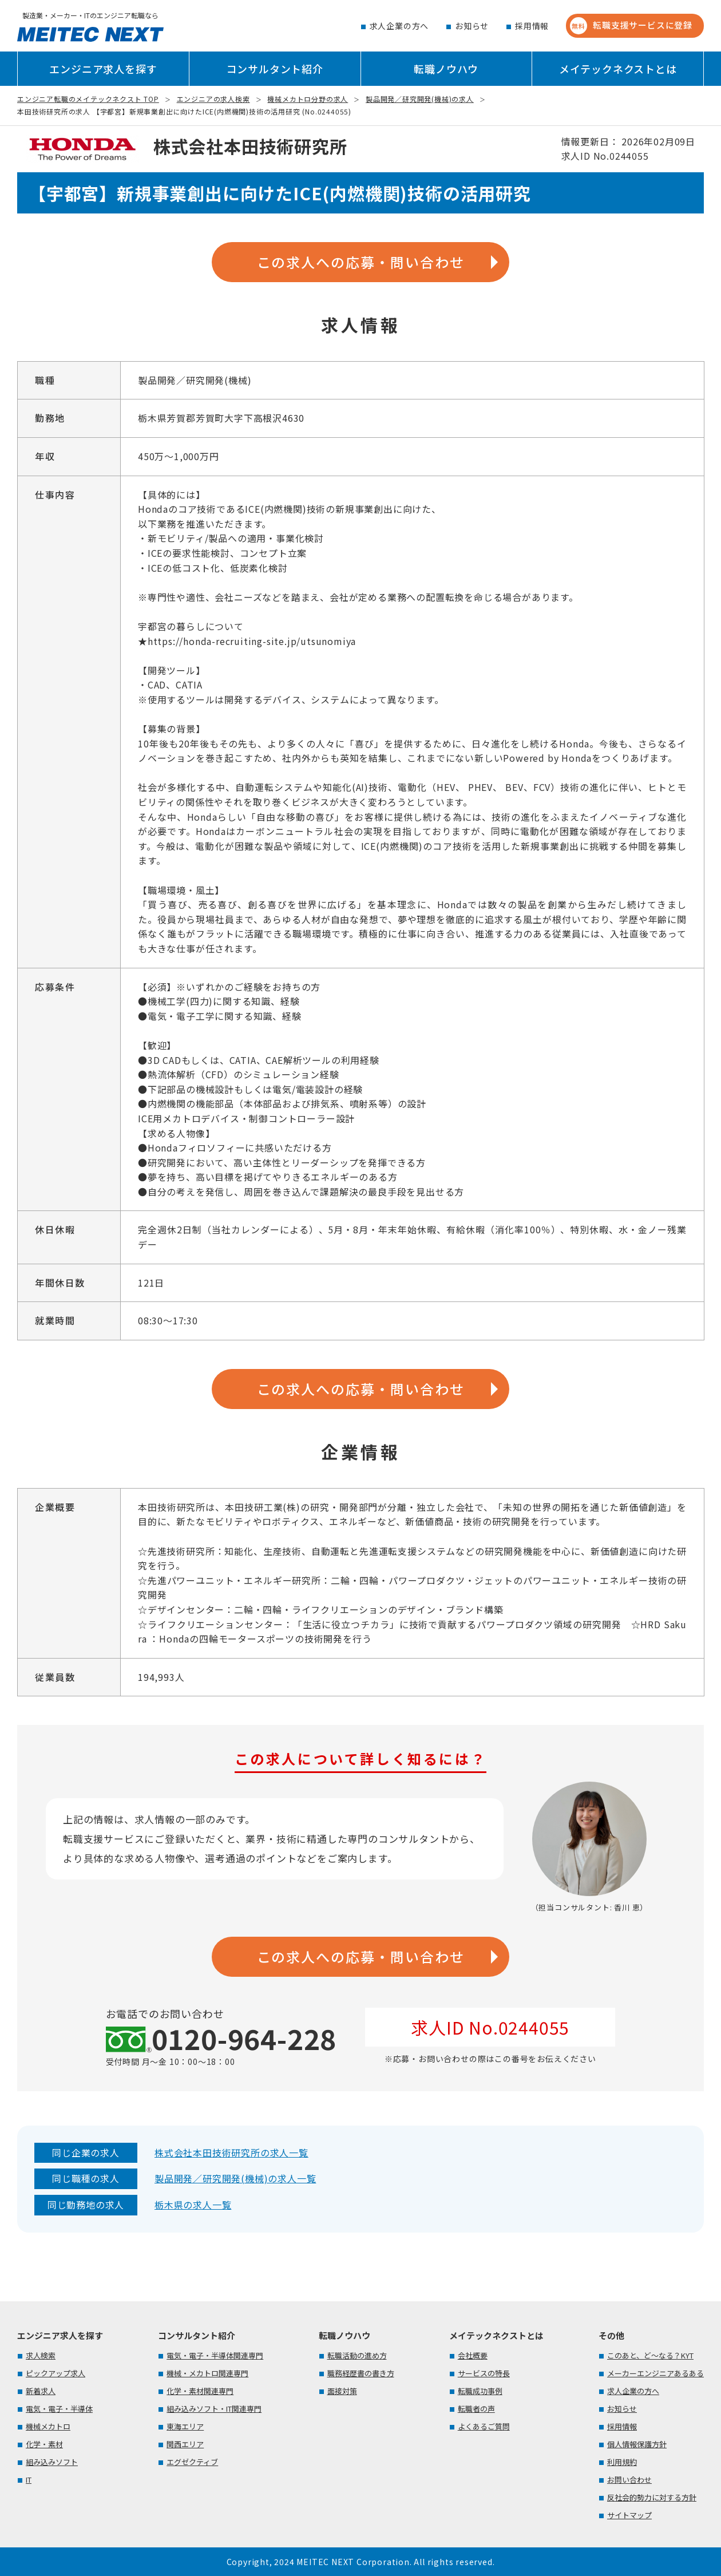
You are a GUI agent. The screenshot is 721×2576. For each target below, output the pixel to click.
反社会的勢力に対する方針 (651, 2497)
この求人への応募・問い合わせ (361, 262)
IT (28, 2479)
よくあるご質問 (484, 2426)
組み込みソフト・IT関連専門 (214, 2408)
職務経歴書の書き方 (360, 2373)
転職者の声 (476, 2408)
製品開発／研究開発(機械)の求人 (420, 99)
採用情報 (532, 25)
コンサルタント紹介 (275, 68)
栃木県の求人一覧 (192, 2204)
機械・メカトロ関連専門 (207, 2373)
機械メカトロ (48, 2426)
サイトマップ (629, 2515)
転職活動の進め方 (357, 2355)
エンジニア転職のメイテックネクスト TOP (88, 99)
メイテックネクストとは (618, 68)
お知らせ (472, 25)
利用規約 (622, 2461)
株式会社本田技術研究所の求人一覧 (231, 2152)
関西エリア (185, 2444)
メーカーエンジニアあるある (655, 2373)
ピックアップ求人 (55, 2373)
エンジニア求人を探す (103, 68)
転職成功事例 (480, 2390)
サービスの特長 (484, 2373)
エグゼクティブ (192, 2461)
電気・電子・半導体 (59, 2408)
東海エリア (185, 2426)
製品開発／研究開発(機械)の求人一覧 (235, 2178)
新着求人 (41, 2390)
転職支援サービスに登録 (631, 25)
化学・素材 (44, 2444)
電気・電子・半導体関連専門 (215, 2355)
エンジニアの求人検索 (213, 99)
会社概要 (473, 2355)
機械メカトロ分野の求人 (307, 99)
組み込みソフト (52, 2461)
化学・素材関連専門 (200, 2390)
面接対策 (342, 2390)
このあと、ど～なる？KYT (650, 2355)
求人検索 (41, 2355)
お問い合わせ (629, 2479)
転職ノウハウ (446, 68)
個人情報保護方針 (637, 2444)
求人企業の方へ (399, 25)
